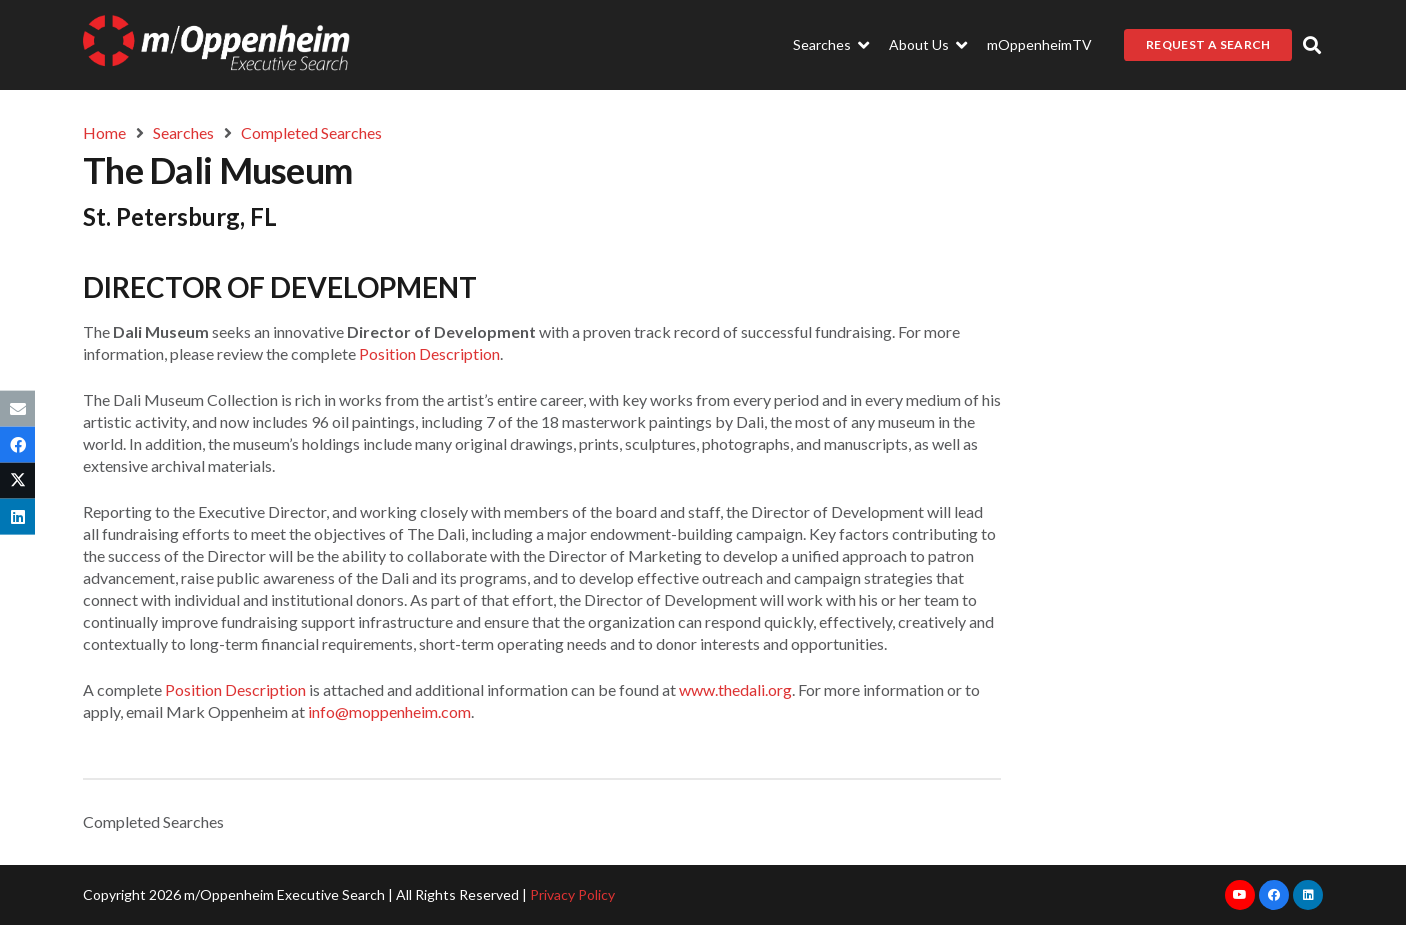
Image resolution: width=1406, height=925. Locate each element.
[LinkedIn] (1308, 895)
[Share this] (17, 444)
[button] (1312, 45)
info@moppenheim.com (389, 711)
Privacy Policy (572, 894)
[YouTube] (1240, 895)
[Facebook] (1274, 895)
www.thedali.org (735, 689)
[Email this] (17, 408)
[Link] (216, 45)
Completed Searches (153, 821)
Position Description (429, 353)
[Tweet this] (17, 481)
